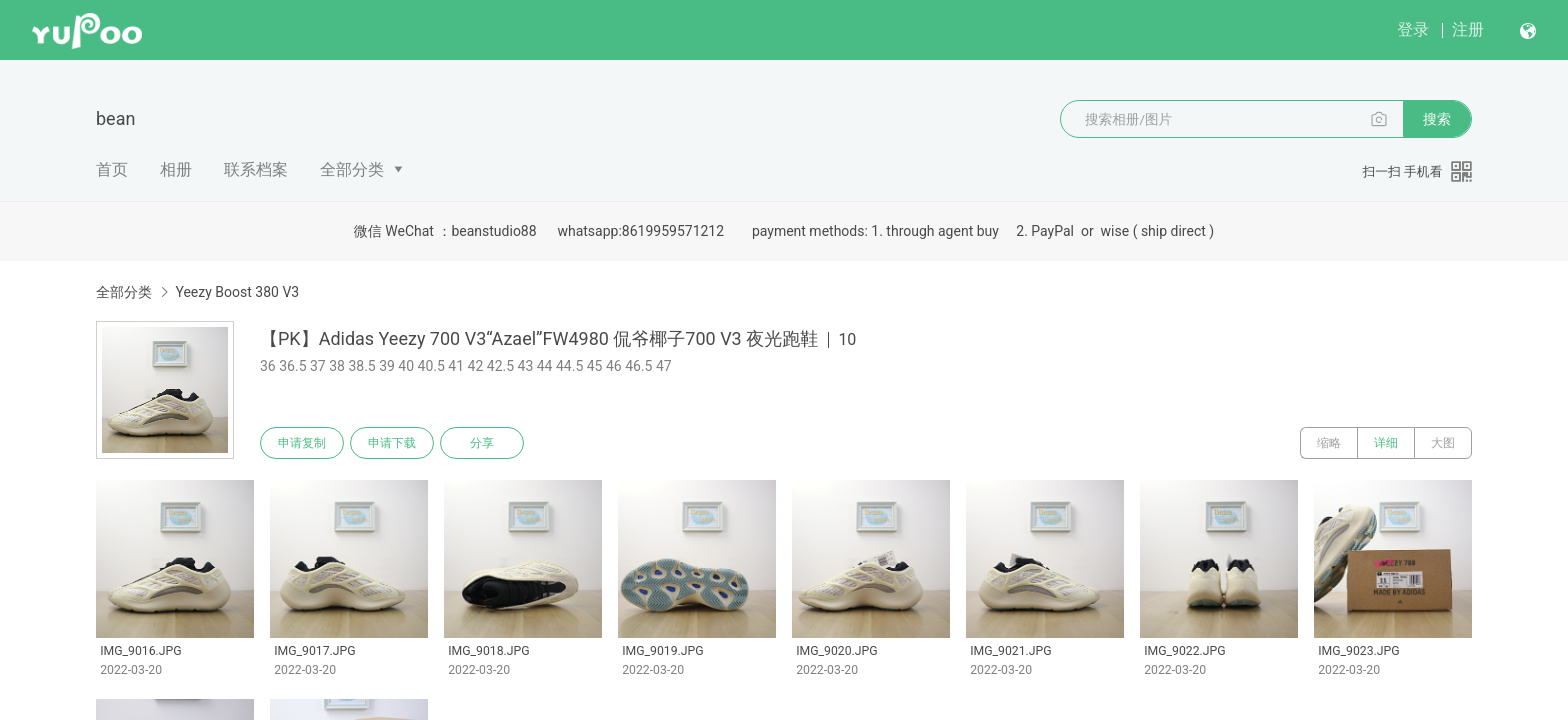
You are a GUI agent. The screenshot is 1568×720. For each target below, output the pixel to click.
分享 (482, 443)
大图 (1443, 443)
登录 (1413, 29)
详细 (1386, 443)
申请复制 (302, 443)
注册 (1468, 29)
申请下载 (392, 443)
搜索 (1437, 119)
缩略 (1329, 443)
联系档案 (256, 169)
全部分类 (352, 169)
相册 (176, 169)
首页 (112, 169)
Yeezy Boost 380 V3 (237, 292)
